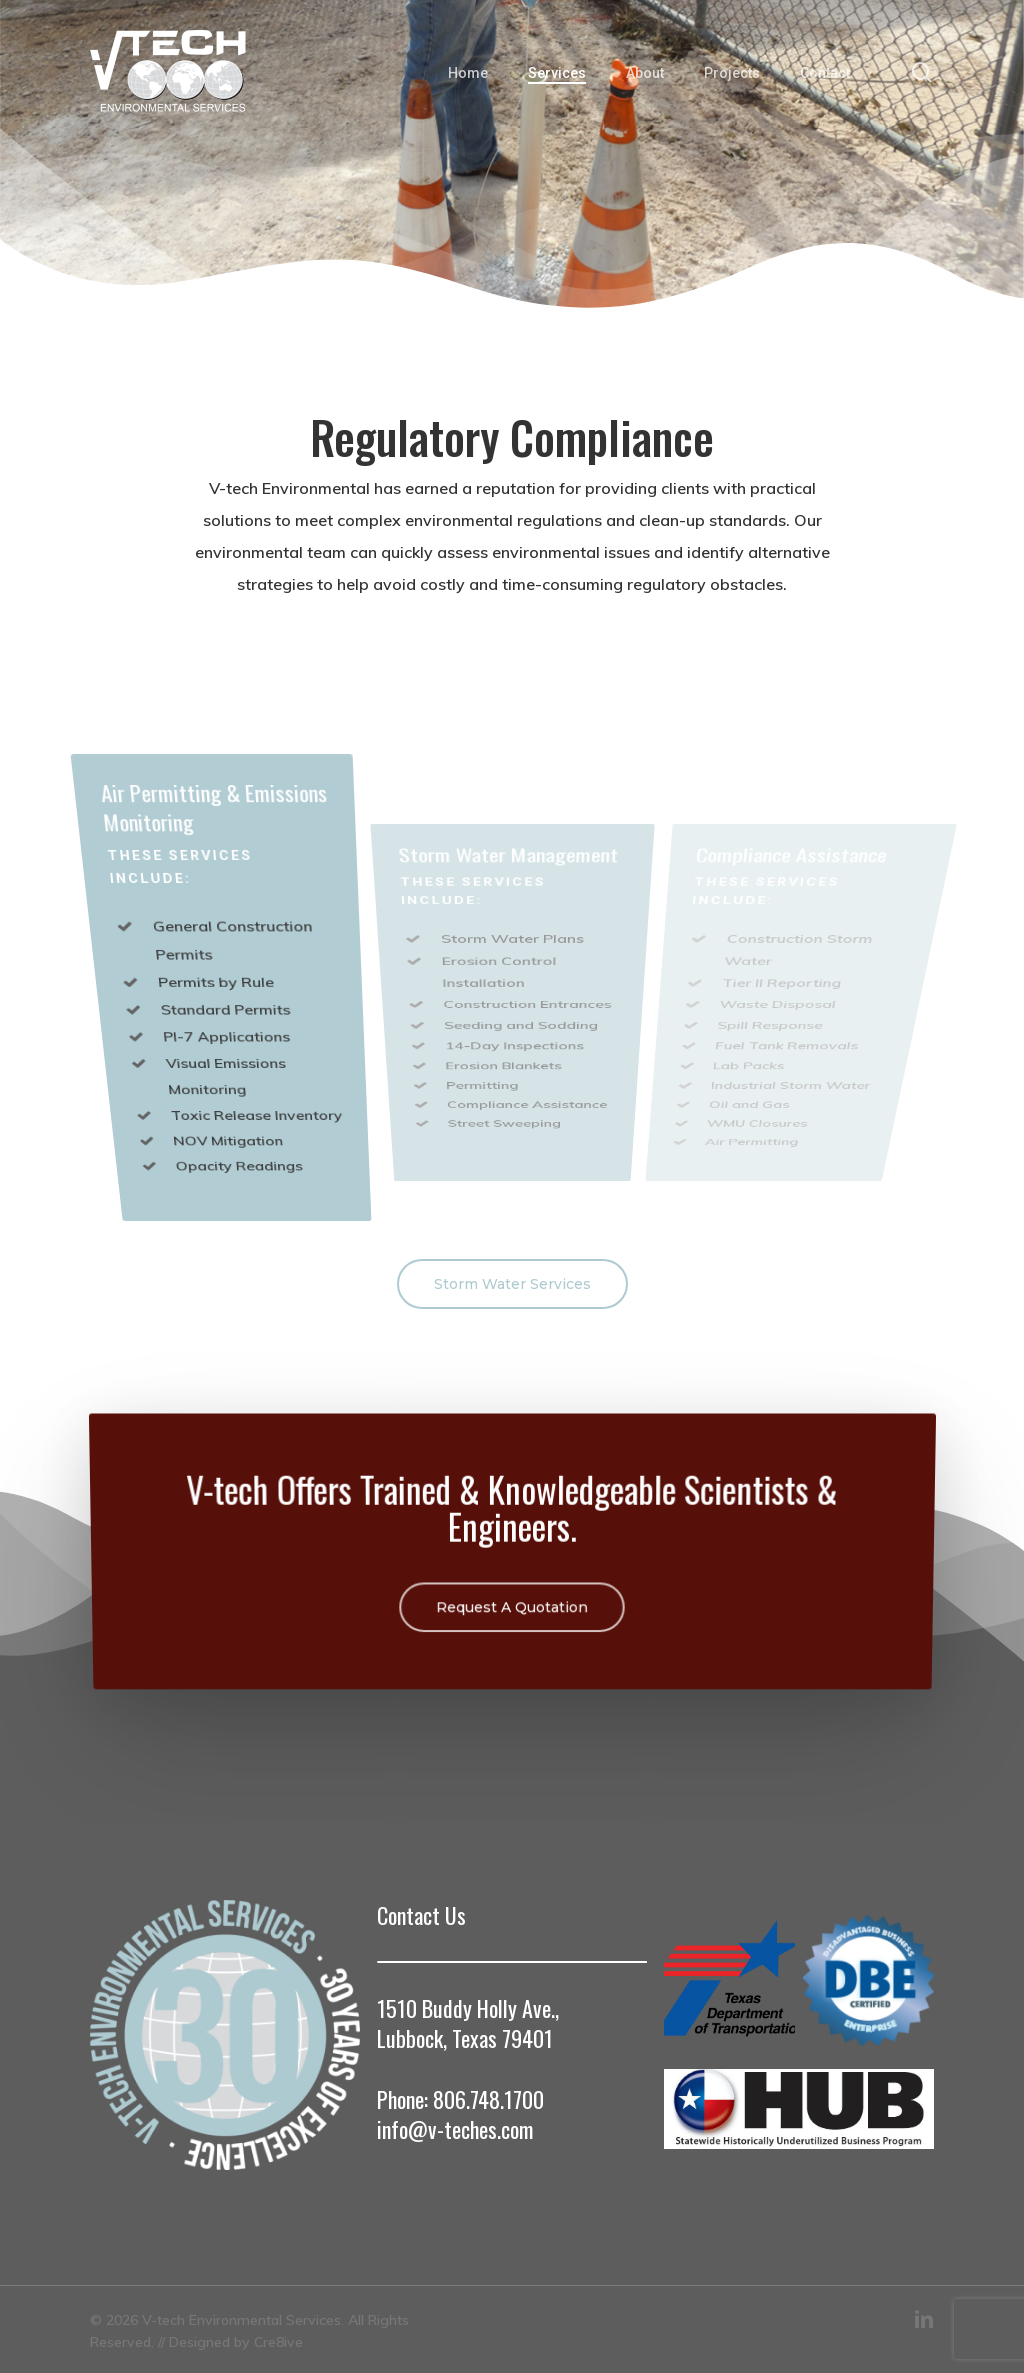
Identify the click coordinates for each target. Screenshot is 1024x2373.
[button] (512, 1284)
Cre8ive (278, 2342)
